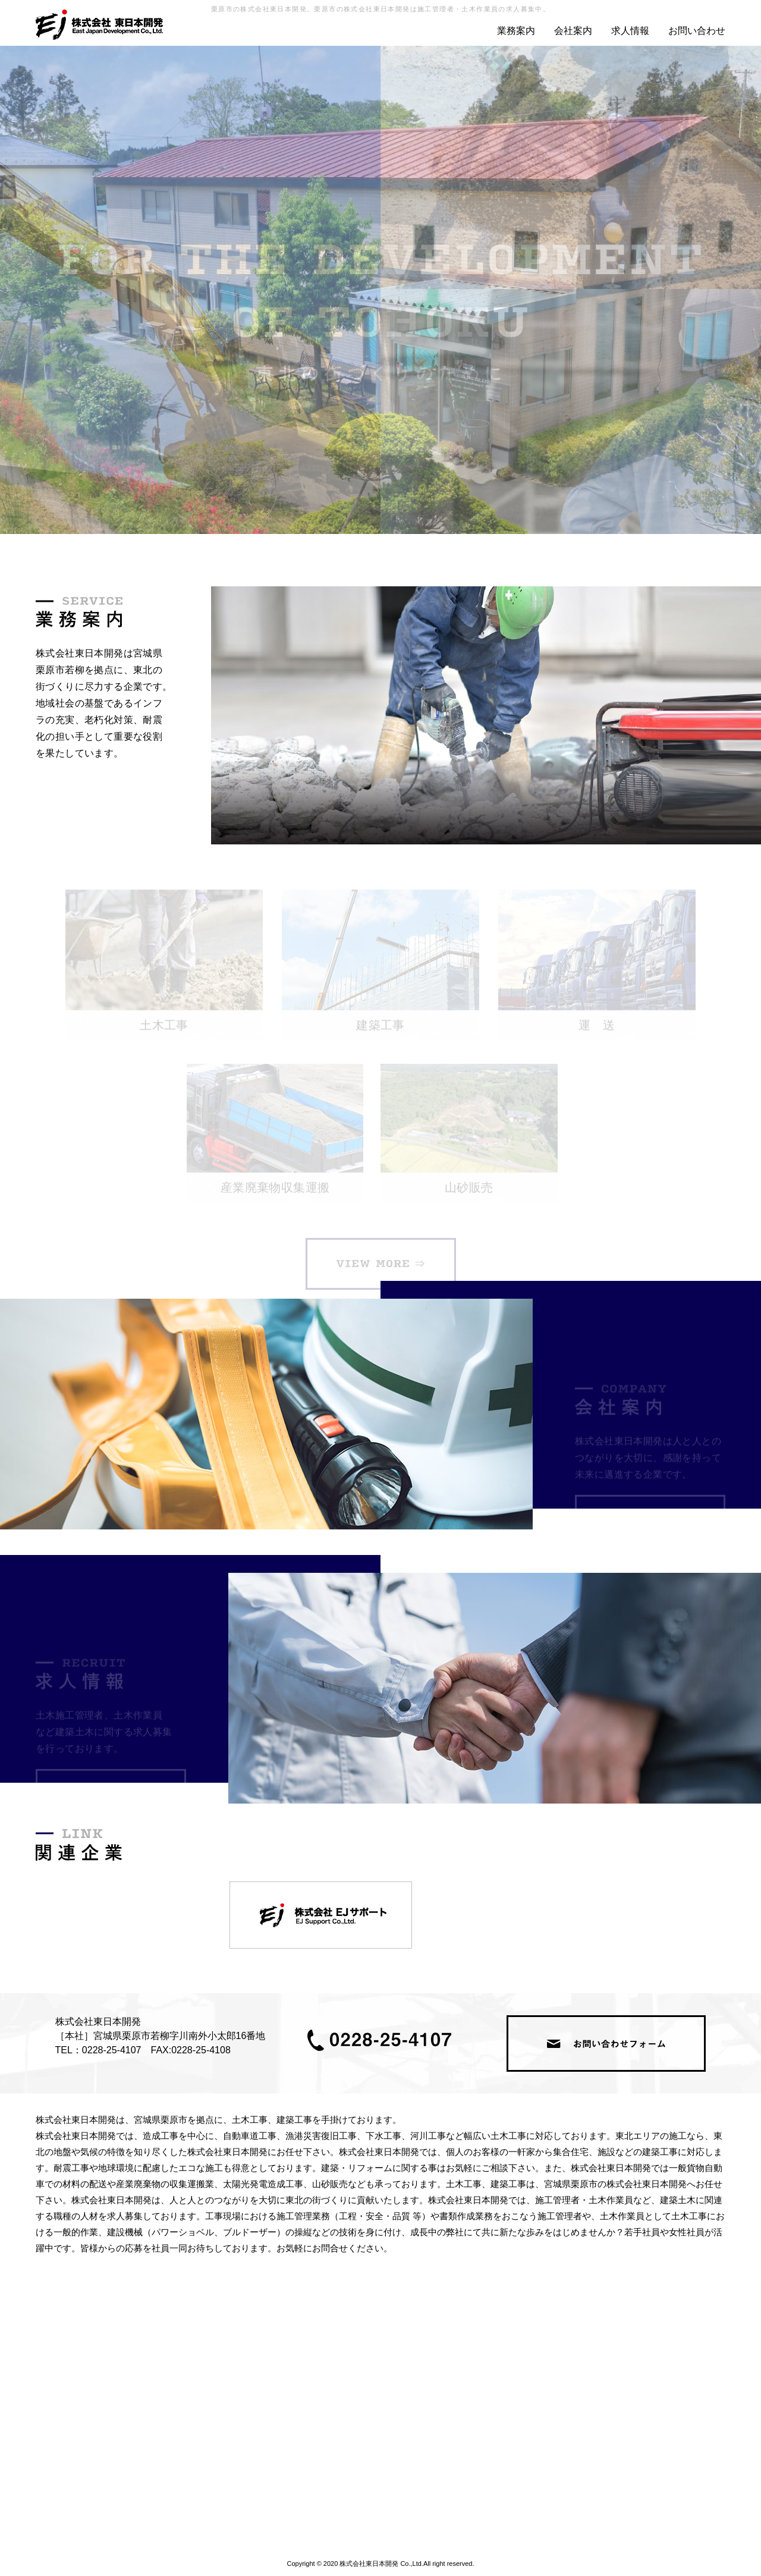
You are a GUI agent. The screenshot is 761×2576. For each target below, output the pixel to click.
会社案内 (573, 31)
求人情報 (630, 31)
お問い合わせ (696, 31)
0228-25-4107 (111, 2050)
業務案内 (516, 31)
